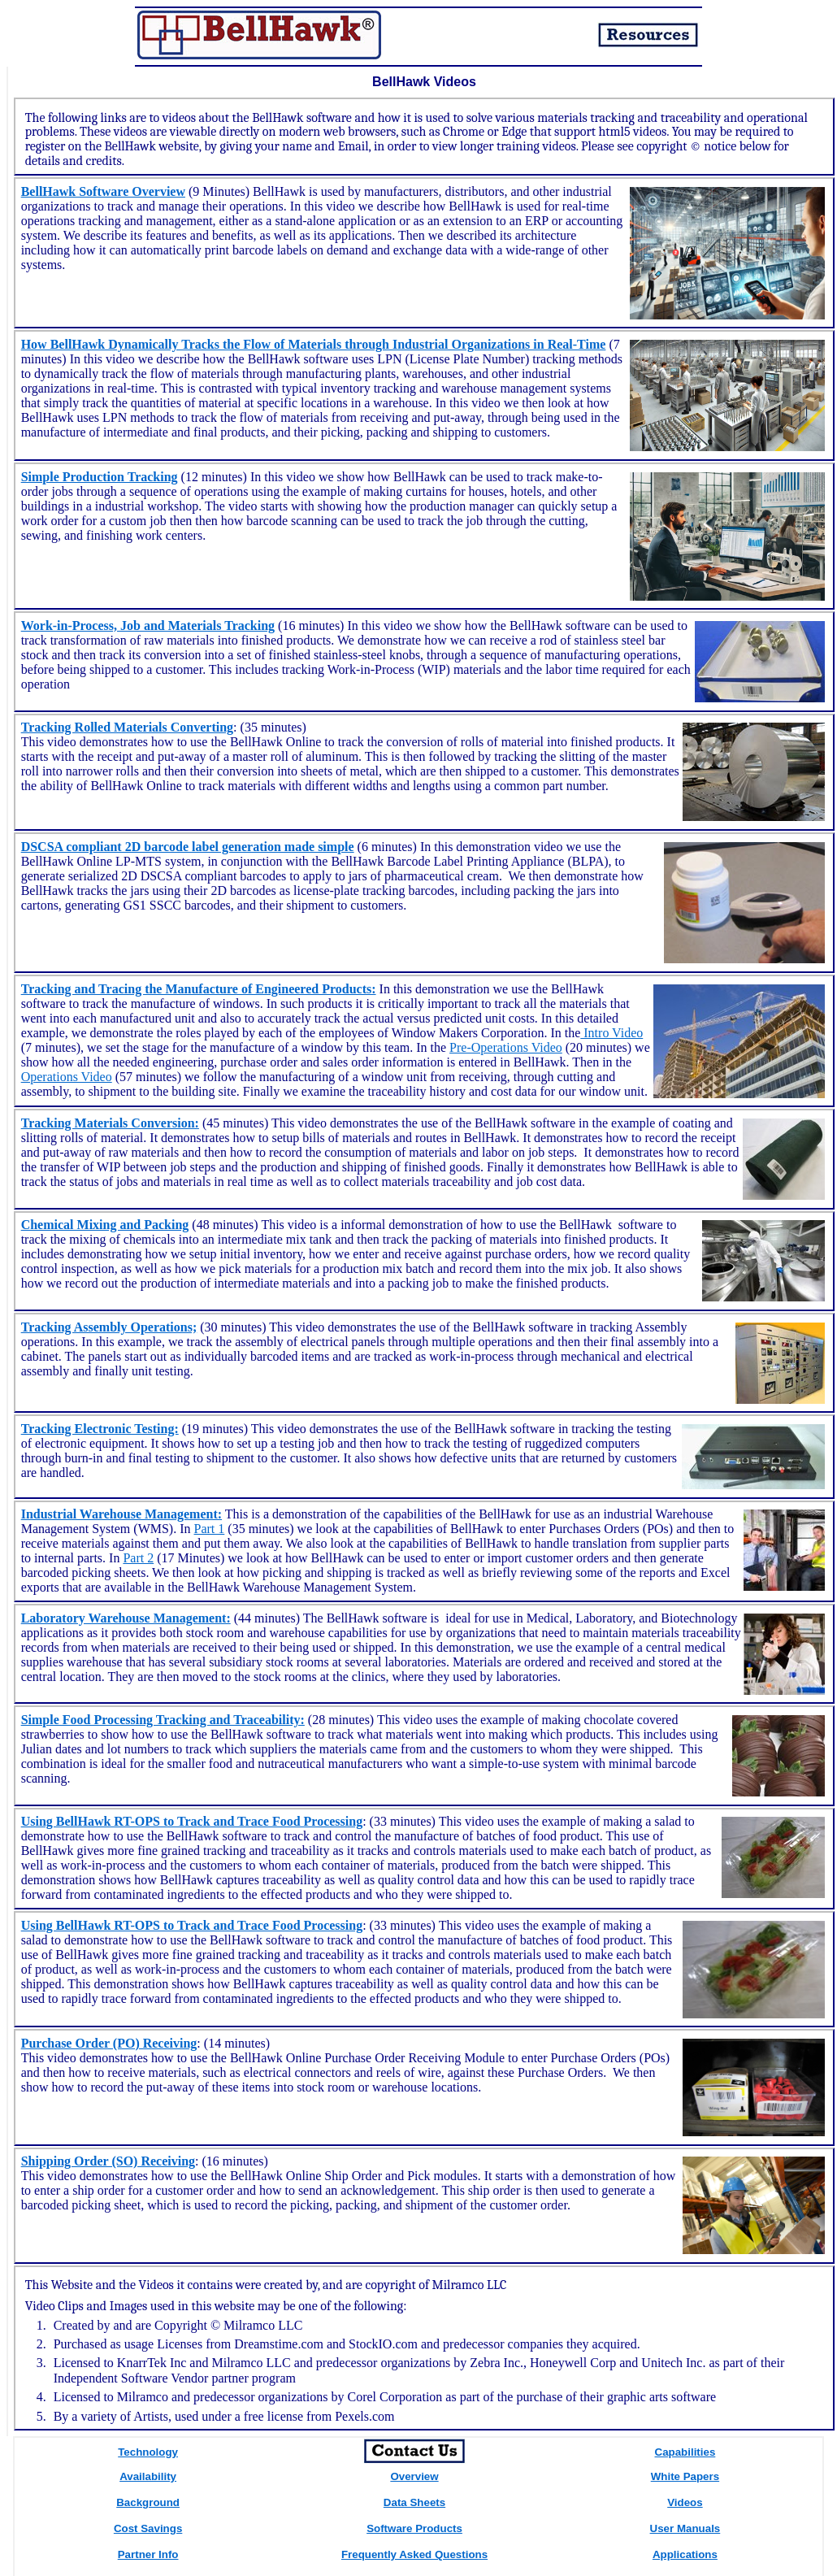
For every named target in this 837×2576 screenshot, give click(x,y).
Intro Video (611, 1033)
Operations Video (66, 1077)
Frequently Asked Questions (414, 2554)
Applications (685, 2554)
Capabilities (685, 2452)
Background (148, 2502)
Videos (684, 2502)
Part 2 (138, 1558)
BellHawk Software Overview (103, 191)
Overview (414, 2476)
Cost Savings (148, 2528)
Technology (148, 2452)
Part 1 (209, 1529)
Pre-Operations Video (505, 1047)
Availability (147, 2476)
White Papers (685, 2476)
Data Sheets (414, 2502)
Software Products (414, 2528)
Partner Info (148, 2554)
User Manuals (685, 2528)
